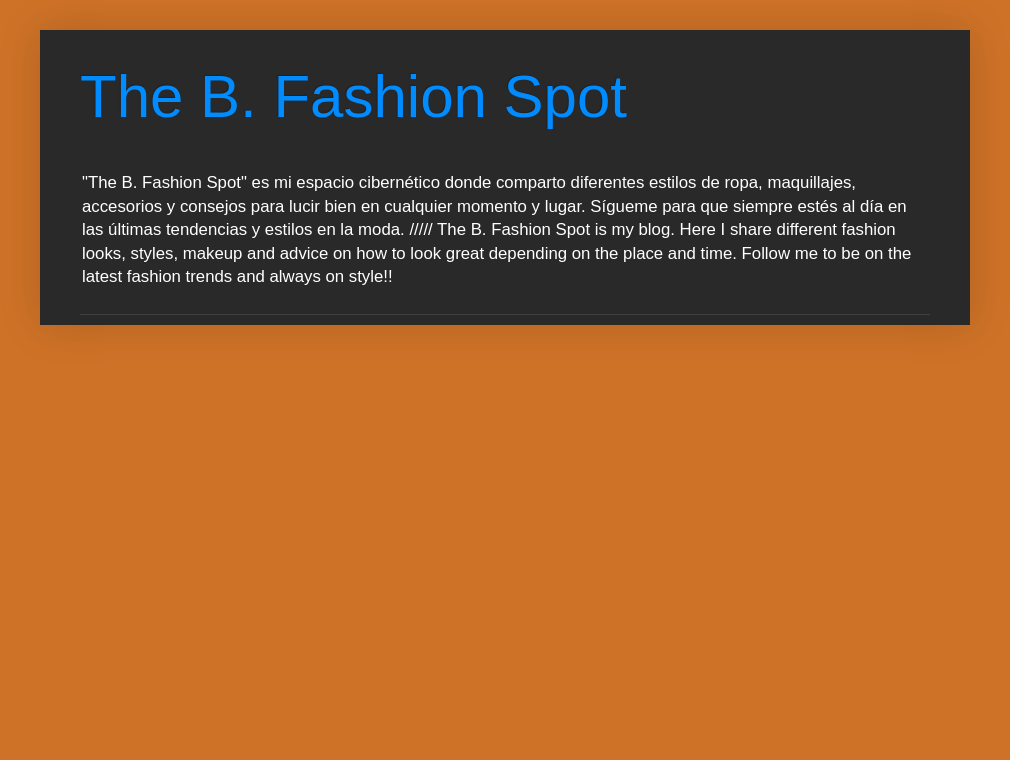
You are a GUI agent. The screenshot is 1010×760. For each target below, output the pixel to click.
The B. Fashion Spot (353, 96)
